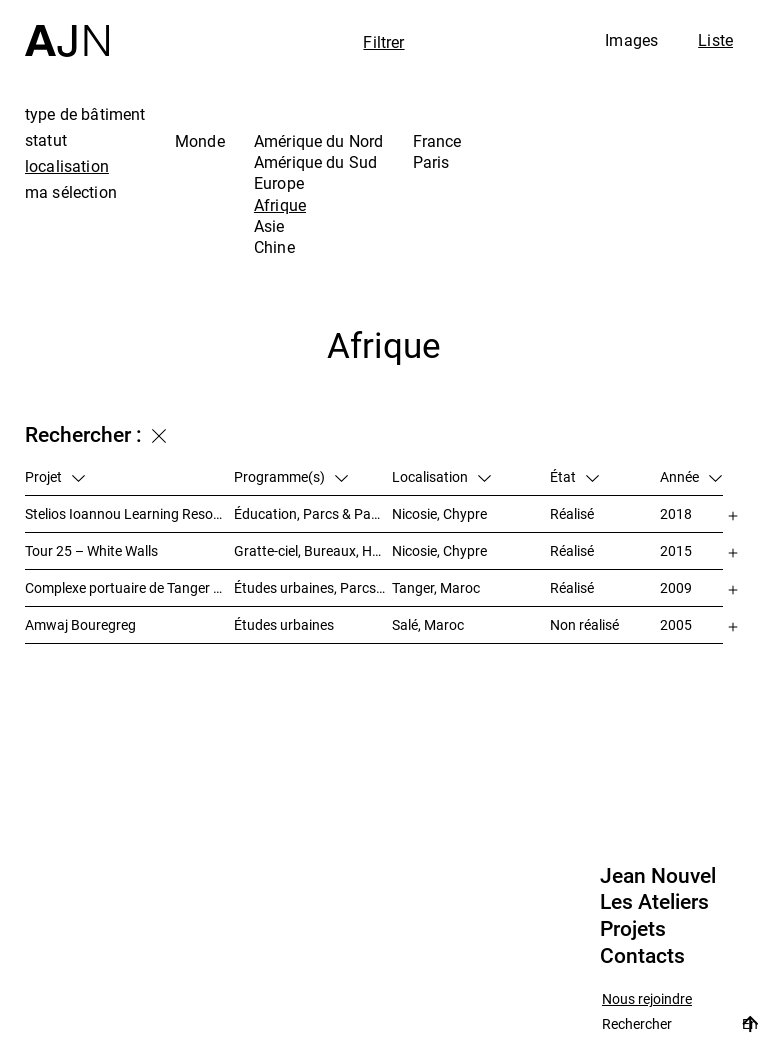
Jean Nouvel (658, 876)
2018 (676, 513)
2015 (676, 550)
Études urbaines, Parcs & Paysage (313, 587)
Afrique (280, 205)
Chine (274, 247)
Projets (633, 929)
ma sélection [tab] (71, 192)
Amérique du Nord (319, 141)
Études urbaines (284, 624)
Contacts (642, 956)
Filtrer (383, 42)
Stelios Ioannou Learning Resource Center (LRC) (129, 513)
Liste (715, 40)
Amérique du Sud (315, 162)
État (574, 476)
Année (691, 476)
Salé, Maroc (428, 624)
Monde (200, 141)
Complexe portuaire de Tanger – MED (129, 587)
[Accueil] (67, 28)
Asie (269, 226)
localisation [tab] (67, 166)
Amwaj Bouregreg (80, 624)
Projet (55, 476)
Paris (431, 162)
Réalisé (572, 513)
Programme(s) (291, 476)
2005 (676, 624)
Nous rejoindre (647, 999)
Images (631, 40)
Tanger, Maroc (436, 587)
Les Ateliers (654, 902)
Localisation (441, 476)
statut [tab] (46, 140)
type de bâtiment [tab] (85, 114)
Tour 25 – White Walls (91, 550)
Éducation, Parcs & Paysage (313, 513)
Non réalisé (584, 624)
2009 (676, 587)
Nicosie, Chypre (439, 513)
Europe (279, 183)
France (437, 141)
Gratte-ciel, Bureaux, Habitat (313, 550)
